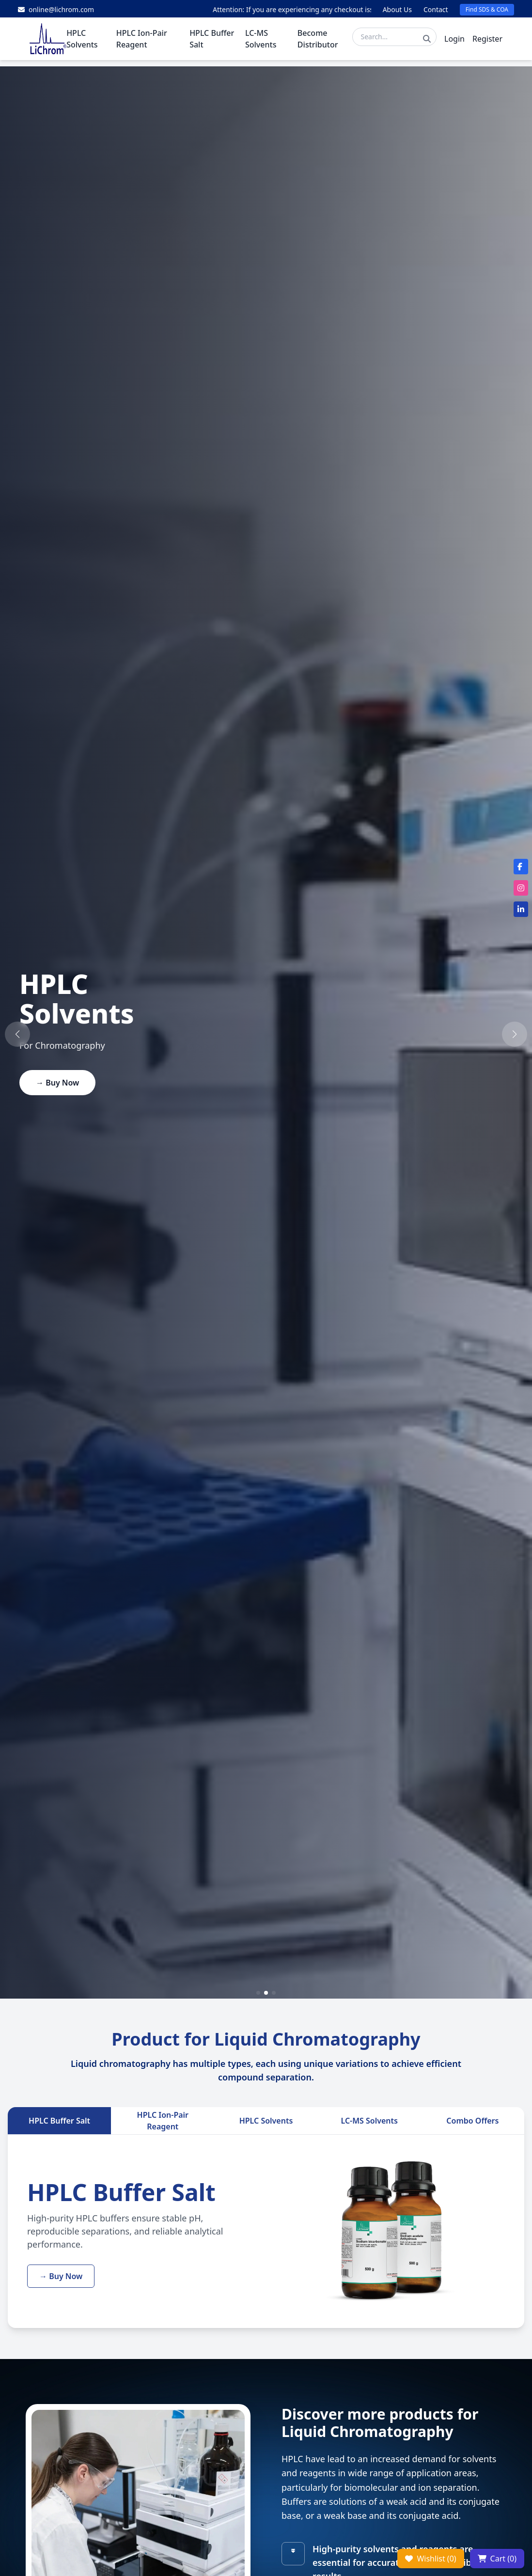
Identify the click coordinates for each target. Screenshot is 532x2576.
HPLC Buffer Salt (59, 2120)
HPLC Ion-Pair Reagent (163, 2121)
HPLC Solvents (266, 2120)
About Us (397, 9)
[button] (17, 1034)
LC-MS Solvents (369, 2120)
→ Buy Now (57, 1082)
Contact (435, 9)
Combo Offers (472, 2120)
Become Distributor (317, 41)
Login (454, 40)
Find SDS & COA (487, 9)
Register (487, 40)
